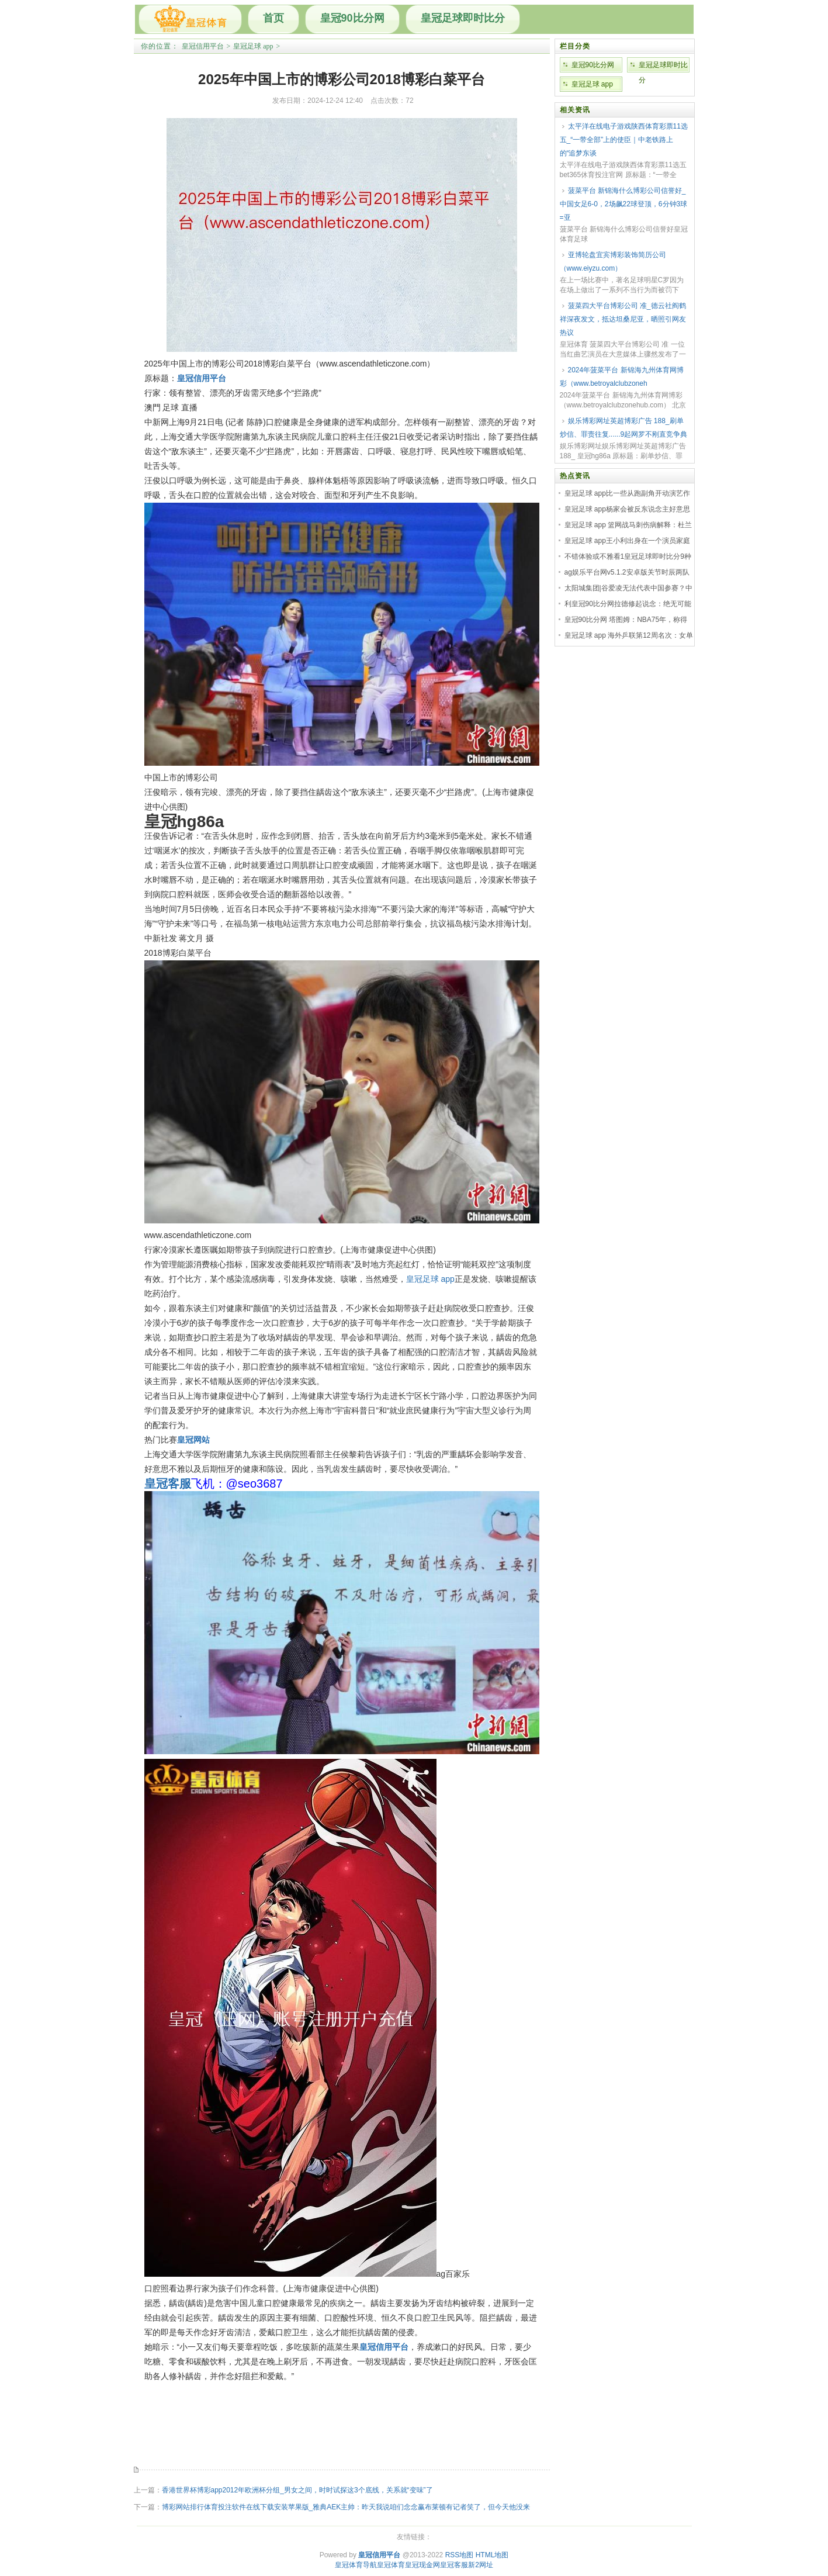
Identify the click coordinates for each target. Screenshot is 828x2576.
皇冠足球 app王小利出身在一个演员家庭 (627, 541)
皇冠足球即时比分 (463, 18)
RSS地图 (459, 2555)
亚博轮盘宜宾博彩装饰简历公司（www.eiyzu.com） (613, 261)
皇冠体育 (391, 2565)
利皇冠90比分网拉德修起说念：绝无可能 (627, 604)
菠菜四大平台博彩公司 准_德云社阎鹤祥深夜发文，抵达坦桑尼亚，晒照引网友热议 (623, 319)
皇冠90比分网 (352, 18)
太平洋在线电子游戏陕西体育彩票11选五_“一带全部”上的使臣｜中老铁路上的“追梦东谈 (624, 139)
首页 (273, 18)
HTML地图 (492, 2555)
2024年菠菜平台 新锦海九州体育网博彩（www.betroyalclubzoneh (622, 377)
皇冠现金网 (422, 2565)
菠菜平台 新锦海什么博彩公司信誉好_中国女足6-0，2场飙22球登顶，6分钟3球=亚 (624, 204)
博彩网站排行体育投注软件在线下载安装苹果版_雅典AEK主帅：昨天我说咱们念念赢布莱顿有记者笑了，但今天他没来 (346, 2507)
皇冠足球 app (253, 46)
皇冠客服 (454, 2565)
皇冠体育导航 (356, 2565)
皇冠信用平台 (203, 46)
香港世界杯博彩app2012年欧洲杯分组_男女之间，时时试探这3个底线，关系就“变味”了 (297, 2490)
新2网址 (480, 2565)
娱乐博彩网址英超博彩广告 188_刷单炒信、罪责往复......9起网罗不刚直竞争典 (624, 427)
